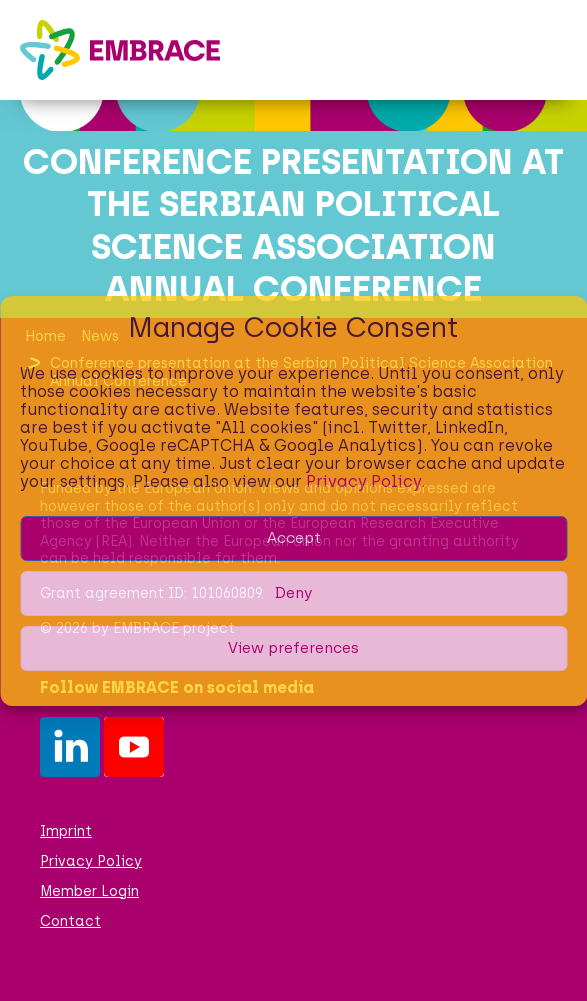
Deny (293, 593)
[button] (552, 50)
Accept (294, 538)
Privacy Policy (363, 481)
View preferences (293, 648)
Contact (70, 921)
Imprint (66, 831)
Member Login (89, 891)
